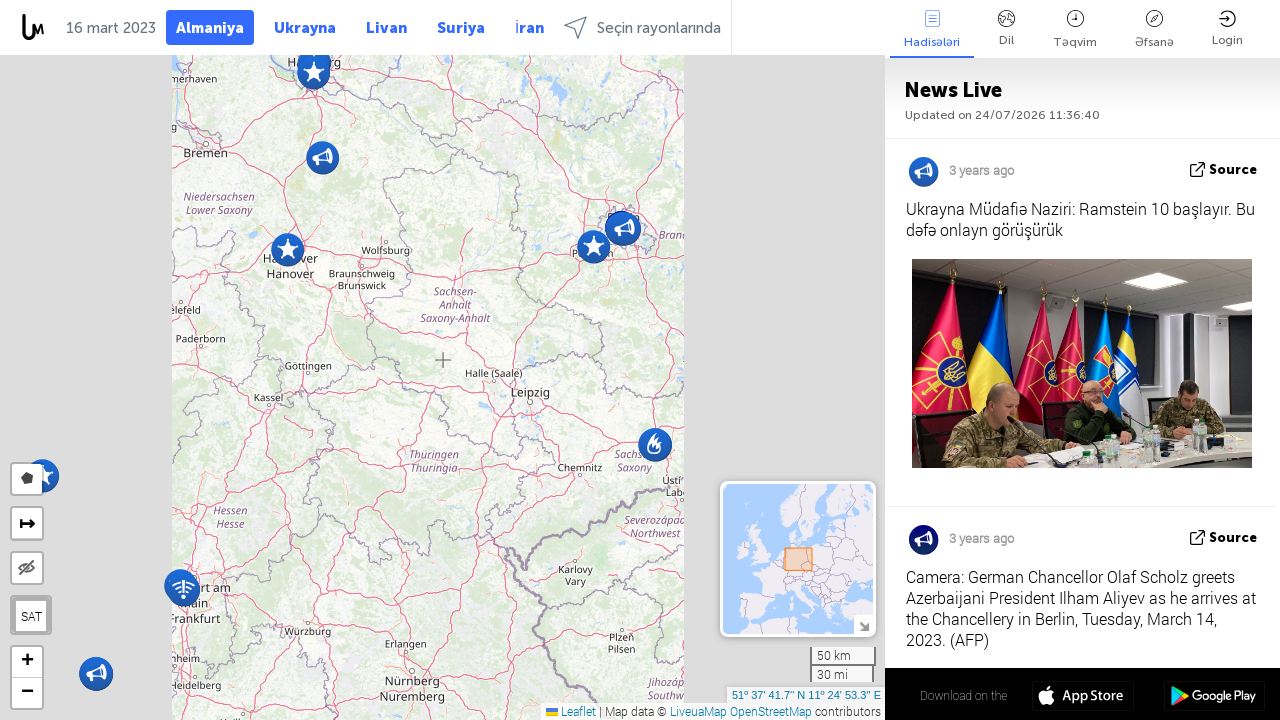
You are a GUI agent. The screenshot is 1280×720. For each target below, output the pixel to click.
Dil (1006, 28)
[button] (287, 249)
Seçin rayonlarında (642, 27)
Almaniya (210, 28)
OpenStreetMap (771, 711)
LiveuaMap (698, 711)
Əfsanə (1154, 29)
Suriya (461, 28)
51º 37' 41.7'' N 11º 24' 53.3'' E (806, 695)
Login (1227, 28)
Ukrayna (305, 28)
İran (529, 28)
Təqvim (1075, 29)
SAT (31, 616)
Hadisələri (932, 29)
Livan (386, 28)
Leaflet (571, 711)
